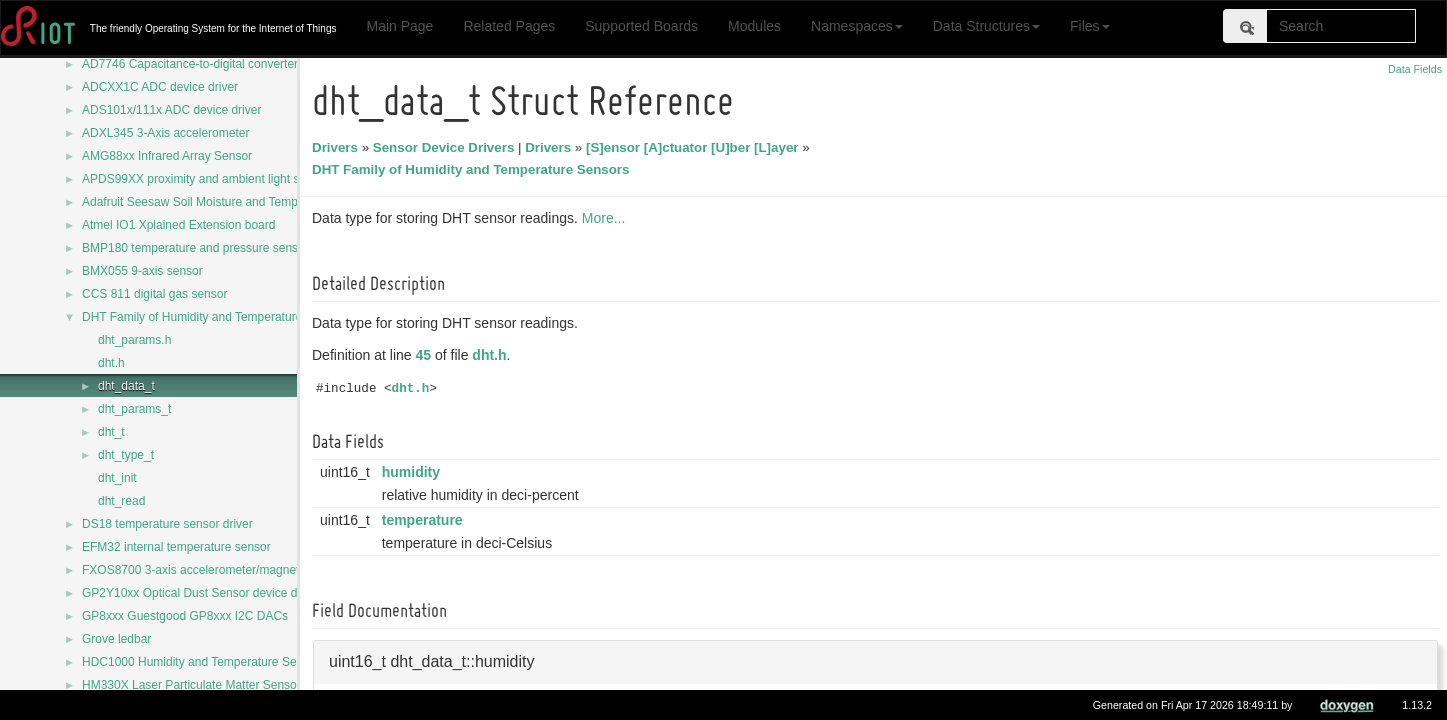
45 (427, 355)
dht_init (117, 478)
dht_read (121, 501)
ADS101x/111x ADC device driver (171, 110)
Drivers (338, 147)
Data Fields (1415, 69)
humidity (414, 472)
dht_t (111, 432)
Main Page (399, 26)
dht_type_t (126, 455)
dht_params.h (134, 340)
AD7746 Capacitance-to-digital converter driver (206, 64)
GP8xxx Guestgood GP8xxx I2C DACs (185, 616)
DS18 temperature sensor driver (167, 524)
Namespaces (857, 26)
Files (1090, 26)
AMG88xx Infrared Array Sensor (167, 156)
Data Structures (986, 26)
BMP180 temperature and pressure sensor (195, 248)
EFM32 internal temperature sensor (176, 547)
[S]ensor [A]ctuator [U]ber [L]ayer (695, 147)
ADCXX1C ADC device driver (160, 87)
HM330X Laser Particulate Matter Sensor (191, 685)
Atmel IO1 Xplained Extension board (178, 225)
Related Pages (509, 26)
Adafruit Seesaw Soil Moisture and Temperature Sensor (229, 202)
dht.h (111, 363)
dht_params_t (134, 409)
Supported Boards (641, 26)
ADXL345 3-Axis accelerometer (165, 133)
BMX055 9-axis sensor (142, 271)
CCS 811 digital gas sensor (154, 294)
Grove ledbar (116, 639)
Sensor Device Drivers (447, 147)
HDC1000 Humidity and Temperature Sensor (201, 662)
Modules (754, 26)
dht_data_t (126, 386)
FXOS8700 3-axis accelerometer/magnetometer (209, 570)
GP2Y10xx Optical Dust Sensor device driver (201, 593)
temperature (425, 520)
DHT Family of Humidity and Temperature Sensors (216, 317)
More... (607, 218)
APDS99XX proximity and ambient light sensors (208, 179)
